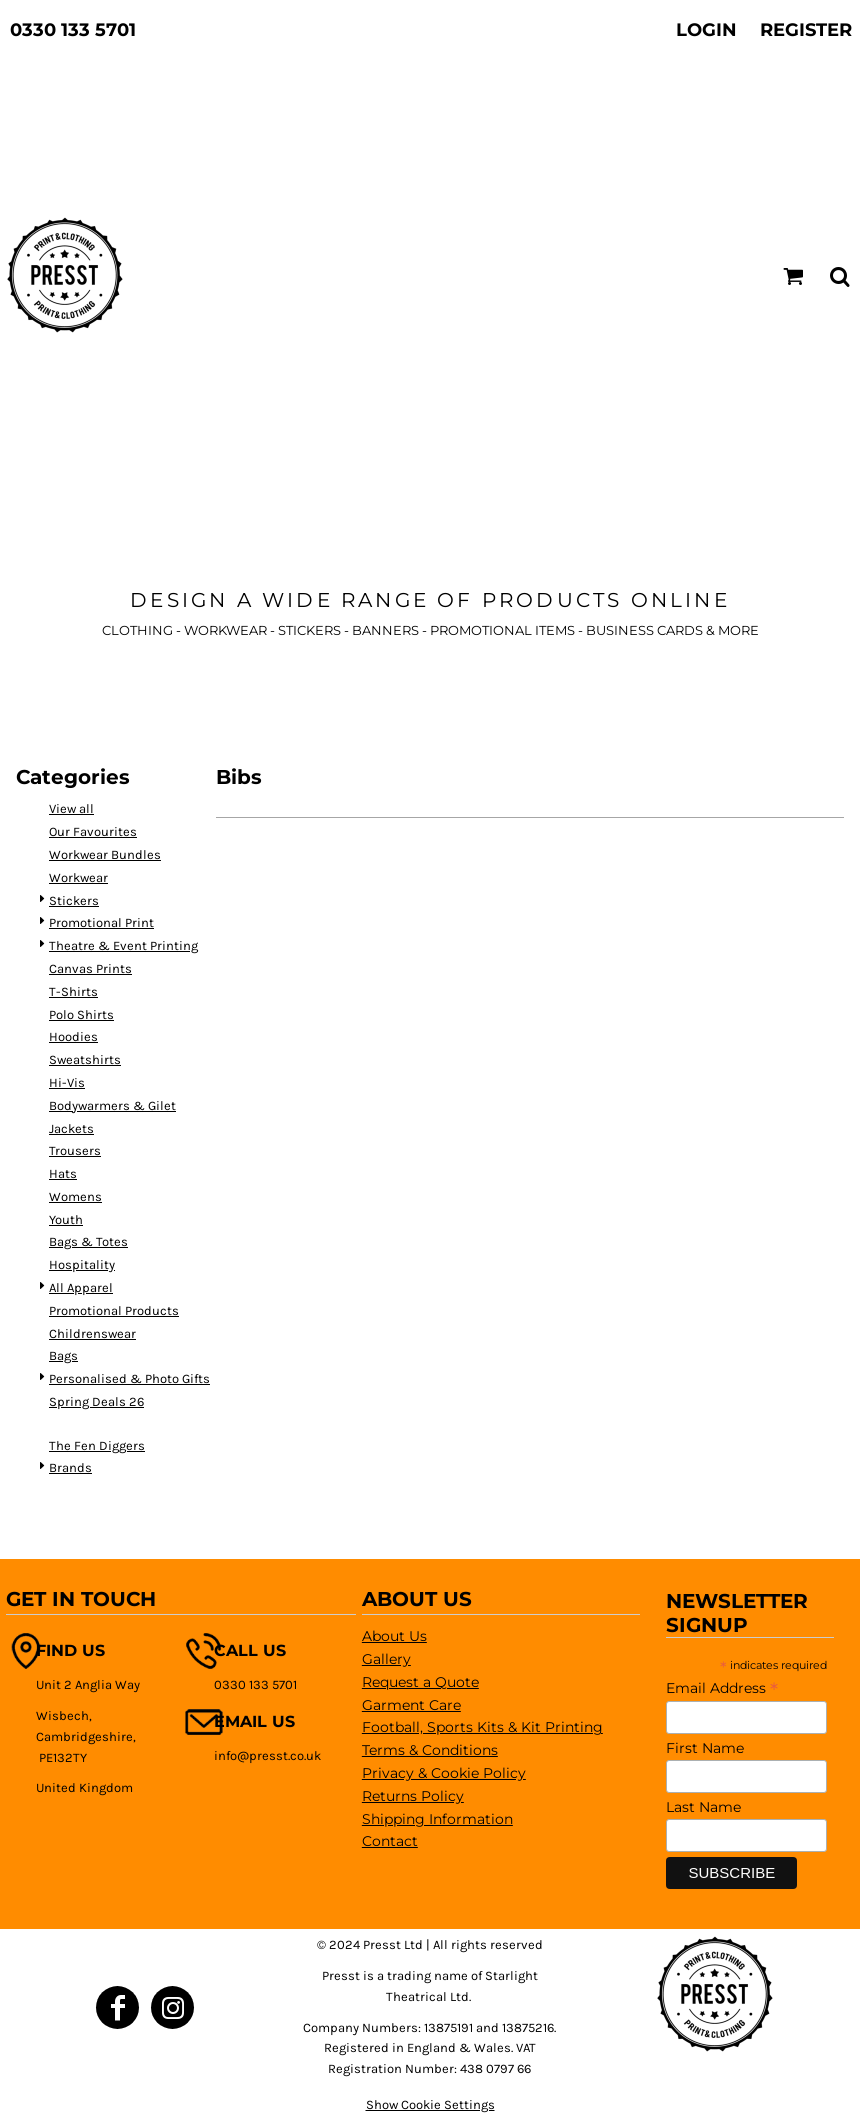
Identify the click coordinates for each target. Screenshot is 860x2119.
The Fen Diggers (97, 1445)
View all (71, 808)
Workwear (78, 877)
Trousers (75, 1150)
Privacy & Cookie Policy (444, 1773)
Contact (390, 1841)
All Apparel (81, 1287)
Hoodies (73, 1036)
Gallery (386, 1659)
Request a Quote (420, 1682)
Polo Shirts (81, 1014)
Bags (63, 1355)
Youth (66, 1219)
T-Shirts (73, 991)
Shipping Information (437, 1819)
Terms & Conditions (430, 1750)
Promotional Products (114, 1310)
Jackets (71, 1128)
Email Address (722, 1688)
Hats (63, 1173)
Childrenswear (92, 1333)
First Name (705, 1748)
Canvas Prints (90, 968)
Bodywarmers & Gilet (112, 1105)
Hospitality (82, 1264)
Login (706, 30)
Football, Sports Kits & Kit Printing (482, 1727)
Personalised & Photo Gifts (129, 1378)
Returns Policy (413, 1796)
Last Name (703, 1807)
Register (806, 30)
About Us (394, 1636)
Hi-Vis (67, 1082)
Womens (75, 1196)
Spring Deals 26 (96, 1401)
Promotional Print (101, 922)
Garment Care (411, 1705)
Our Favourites (93, 831)
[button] (793, 276)
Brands (70, 1467)
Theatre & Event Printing (123, 945)
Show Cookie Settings (430, 2104)
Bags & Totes (88, 1241)
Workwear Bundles (105, 854)
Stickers (74, 900)
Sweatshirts (85, 1059)
